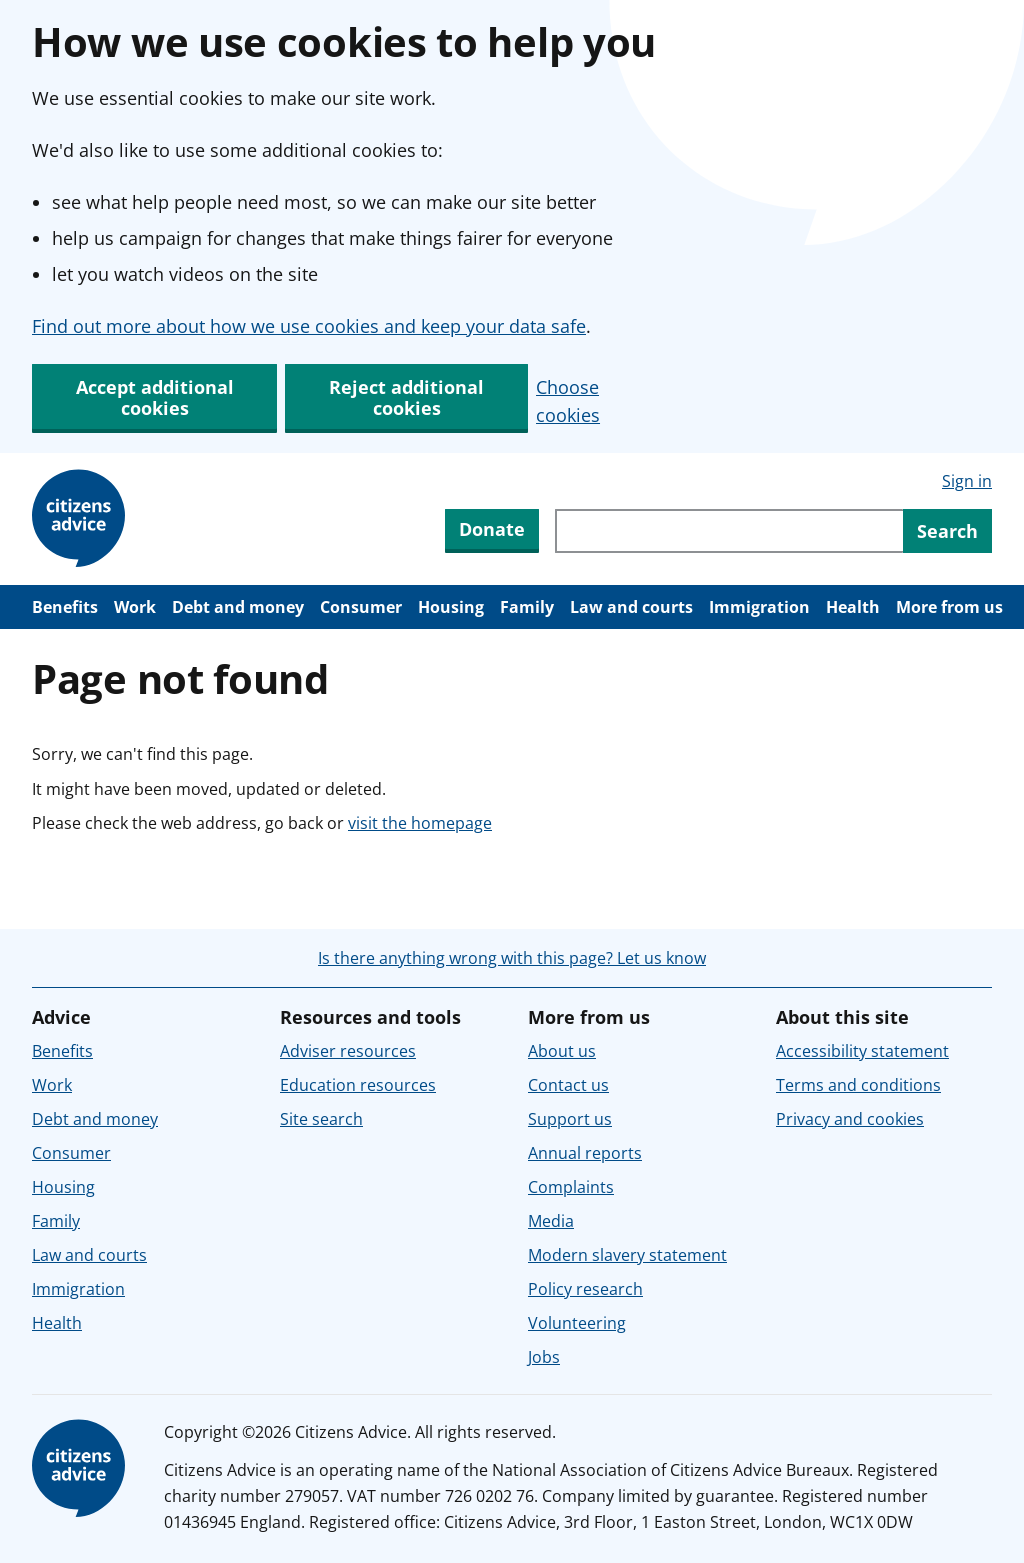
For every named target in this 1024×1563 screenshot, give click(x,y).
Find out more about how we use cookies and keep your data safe (309, 326)
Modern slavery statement (627, 1255)
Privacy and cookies (850, 1119)
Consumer (361, 607)
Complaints (571, 1187)
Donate (492, 529)
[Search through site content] (729, 531)
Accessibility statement (862, 1051)
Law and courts (631, 607)
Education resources (358, 1085)
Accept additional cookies (155, 397)
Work (135, 607)
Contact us (568, 1085)
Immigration (759, 607)
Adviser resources (348, 1051)
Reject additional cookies (406, 397)
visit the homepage (420, 823)
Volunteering (577, 1323)
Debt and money (238, 607)
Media (551, 1221)
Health (853, 607)
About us (562, 1051)
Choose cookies (568, 401)
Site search (321, 1119)
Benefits (65, 607)
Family (527, 607)
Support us (570, 1119)
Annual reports (585, 1153)
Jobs (544, 1357)
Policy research (585, 1289)
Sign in (967, 481)
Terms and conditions (858, 1085)
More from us (949, 607)
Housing (451, 607)
